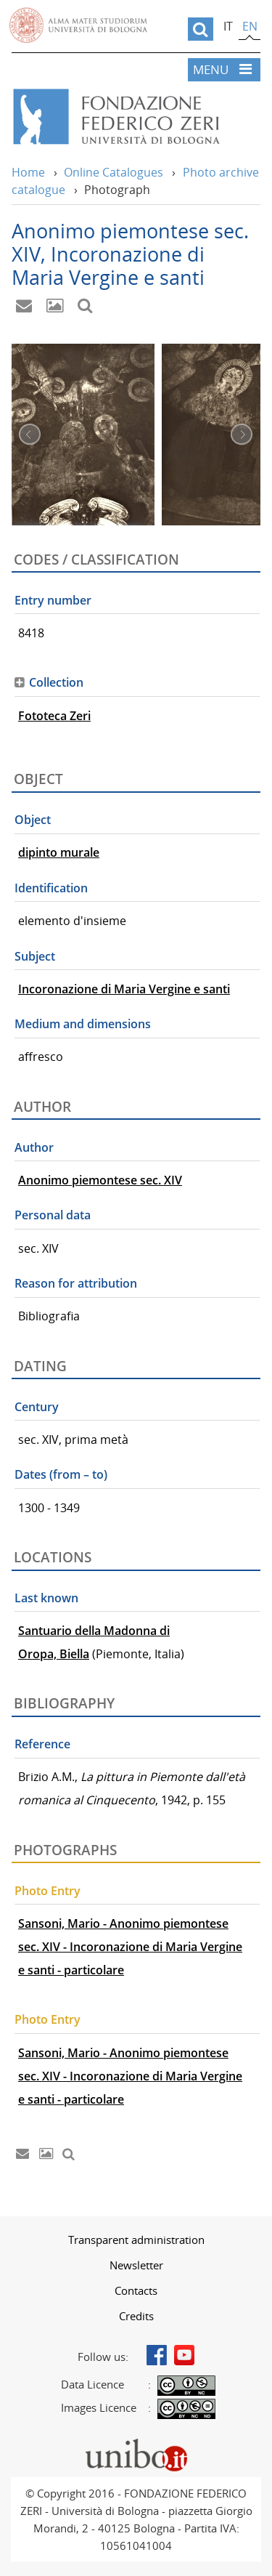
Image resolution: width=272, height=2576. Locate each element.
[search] (200, 29)
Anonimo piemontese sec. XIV (100, 1180)
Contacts (136, 2290)
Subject (35, 956)
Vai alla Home (136, 117)
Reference (42, 1744)
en (249, 26)
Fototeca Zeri (54, 716)
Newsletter (136, 2265)
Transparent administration (136, 2239)
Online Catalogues (113, 172)
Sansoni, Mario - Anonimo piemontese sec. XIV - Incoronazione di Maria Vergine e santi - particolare (130, 1946)
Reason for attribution (76, 1283)
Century (37, 1407)
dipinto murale (58, 852)
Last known (46, 1598)
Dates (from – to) (61, 1474)
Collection (56, 682)
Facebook (157, 2355)
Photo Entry (48, 1891)
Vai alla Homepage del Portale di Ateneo (78, 25)
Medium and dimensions (83, 1024)
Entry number (53, 600)
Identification (51, 888)
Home (28, 172)
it (228, 26)
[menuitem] (136, 2239)
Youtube (184, 2355)
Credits (136, 2316)
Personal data (53, 1215)
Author (34, 1147)
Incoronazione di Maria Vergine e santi (124, 989)
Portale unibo (136, 2442)
